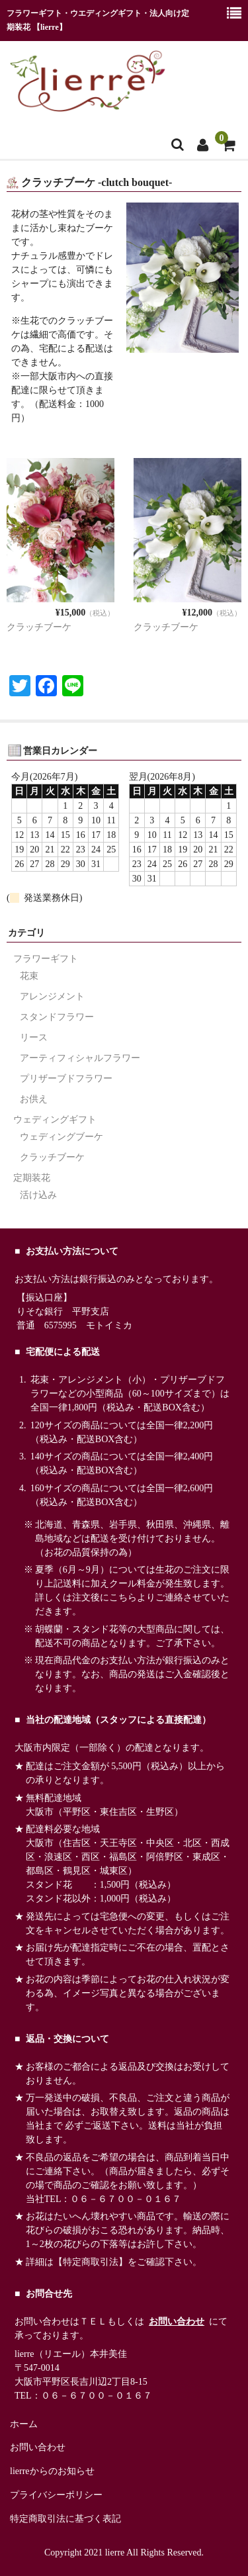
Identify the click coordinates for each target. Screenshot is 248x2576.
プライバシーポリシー (56, 2495)
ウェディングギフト (55, 1120)
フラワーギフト (45, 959)
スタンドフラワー (57, 1017)
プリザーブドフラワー (66, 1078)
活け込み (38, 1195)
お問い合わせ (176, 2321)
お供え (34, 1099)
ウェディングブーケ (61, 1137)
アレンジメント (52, 996)
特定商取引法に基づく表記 (65, 2519)
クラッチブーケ (39, 627)
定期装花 (31, 1178)
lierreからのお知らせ (52, 2471)
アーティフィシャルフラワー (80, 1058)
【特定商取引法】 (91, 2262)
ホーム (24, 2424)
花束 (29, 976)
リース (34, 1037)
